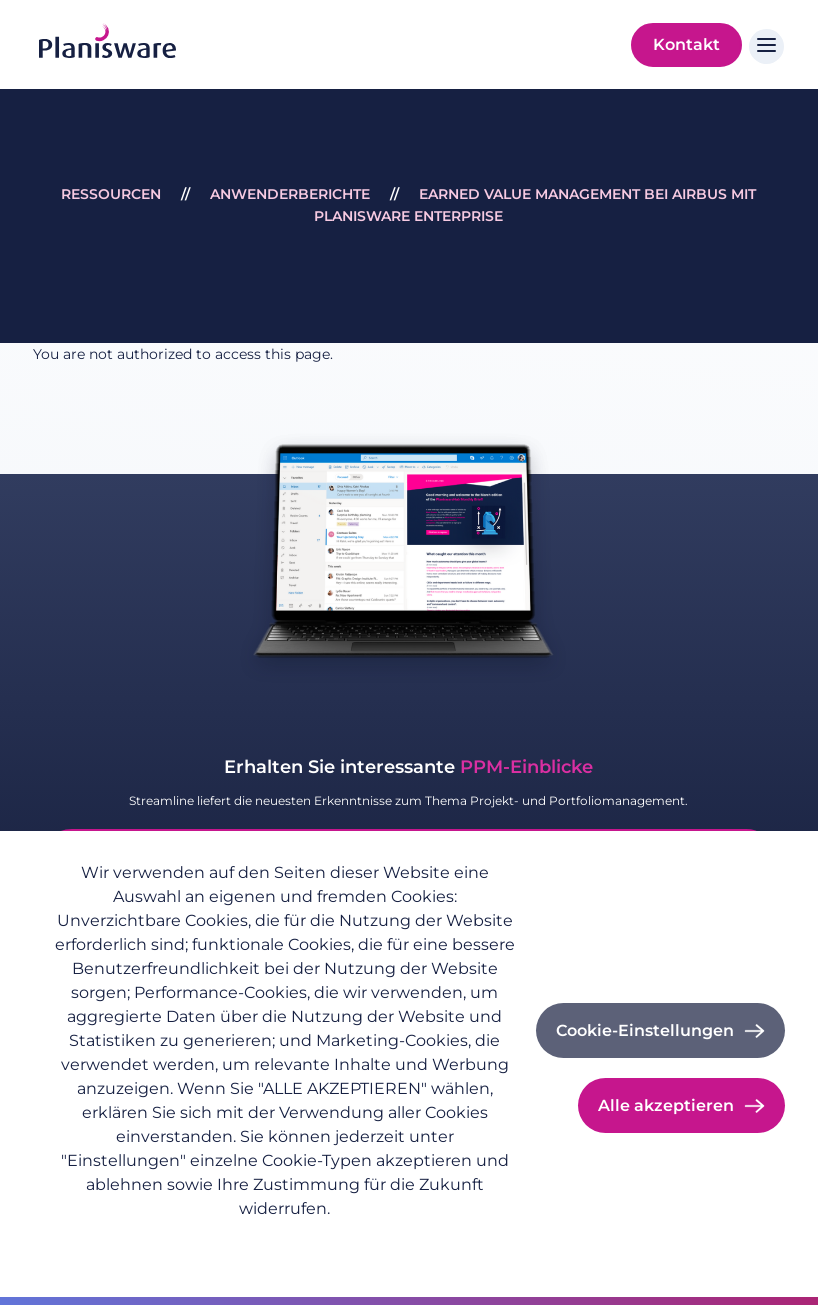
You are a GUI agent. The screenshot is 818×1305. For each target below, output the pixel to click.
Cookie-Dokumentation (406, 1241)
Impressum (264, 1241)
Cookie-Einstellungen (645, 1030)
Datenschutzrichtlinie (128, 1241)
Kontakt (686, 44)
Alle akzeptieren (666, 1105)
